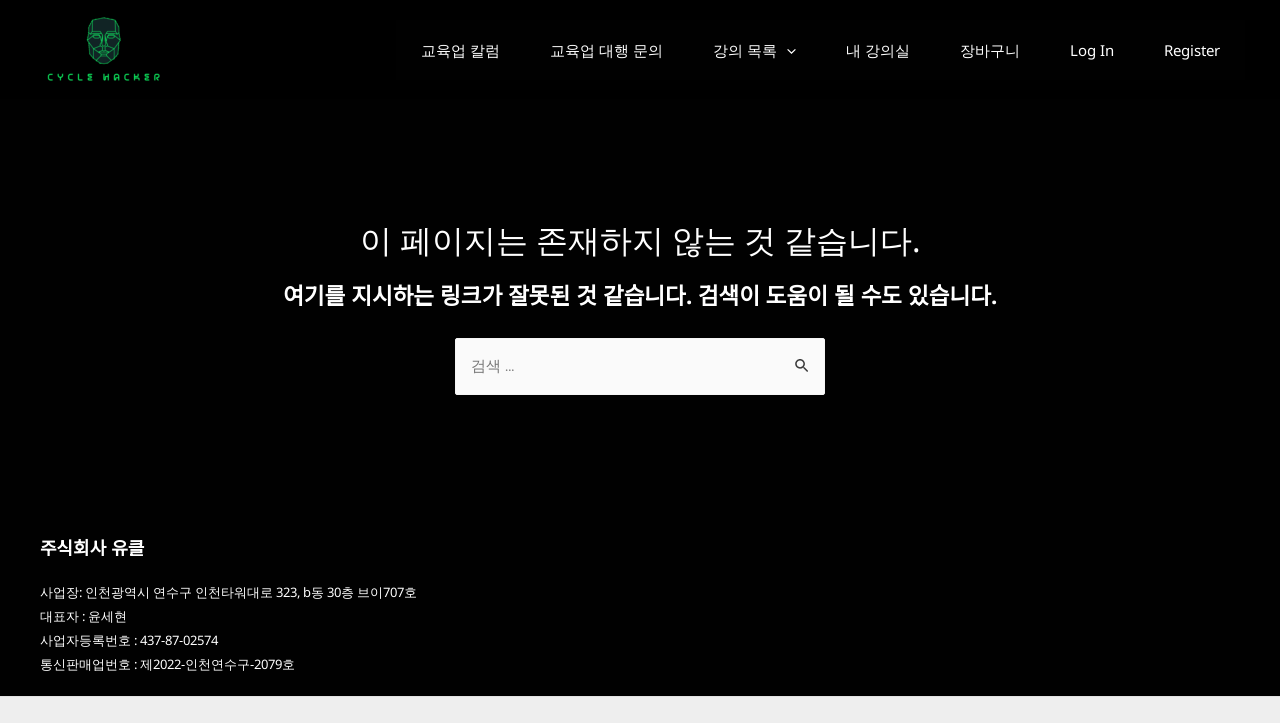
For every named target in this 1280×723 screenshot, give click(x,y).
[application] (741, 50)
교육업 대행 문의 (551, 50)
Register (1187, 50)
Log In (1077, 50)
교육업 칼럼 (395, 50)
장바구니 (965, 50)
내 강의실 (843, 50)
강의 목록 (709, 50)
